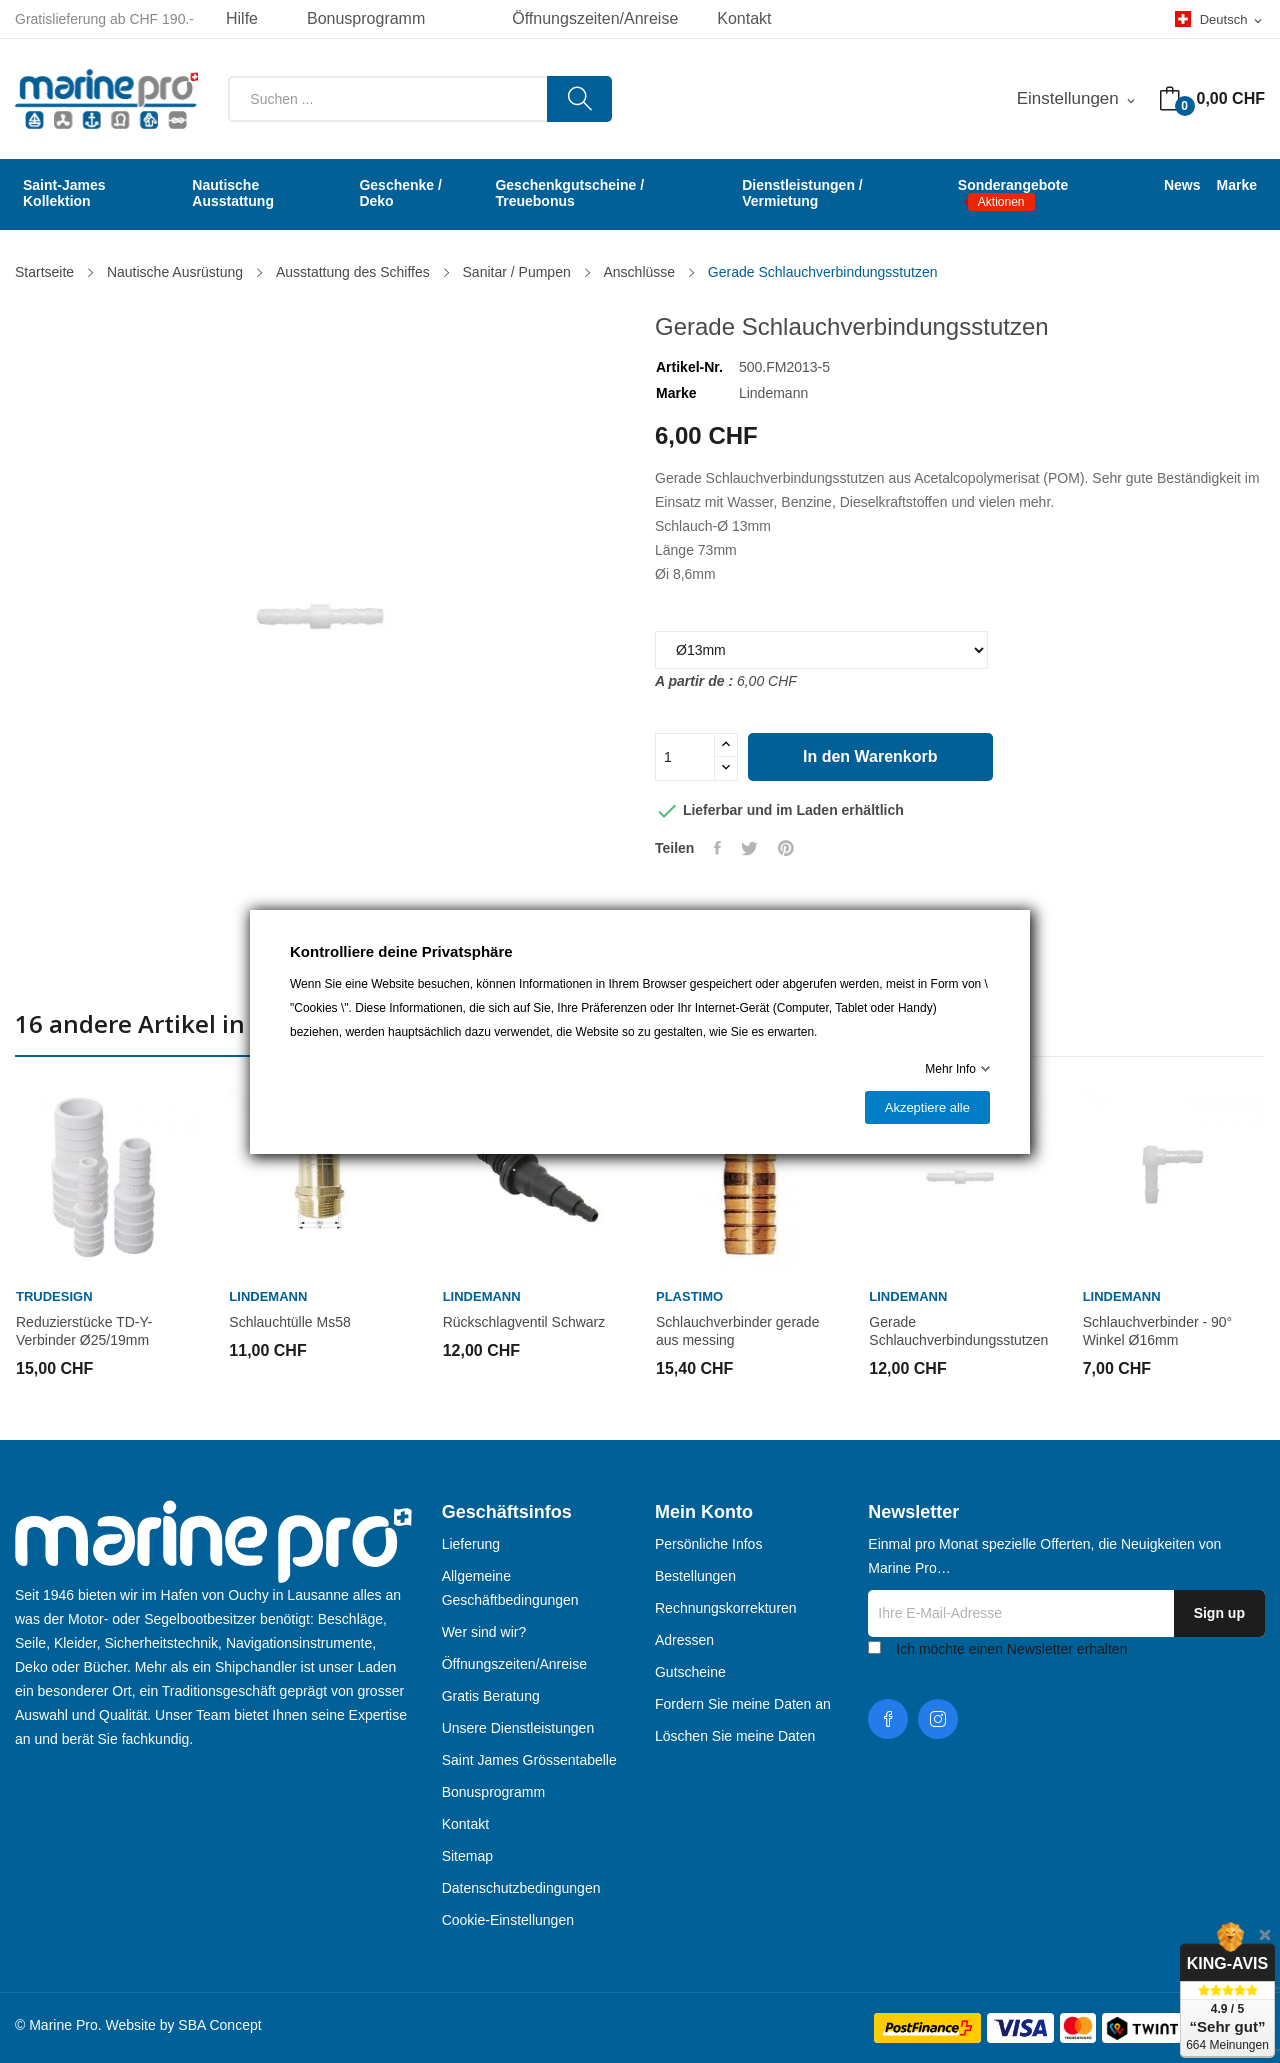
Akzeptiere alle (927, 1107)
